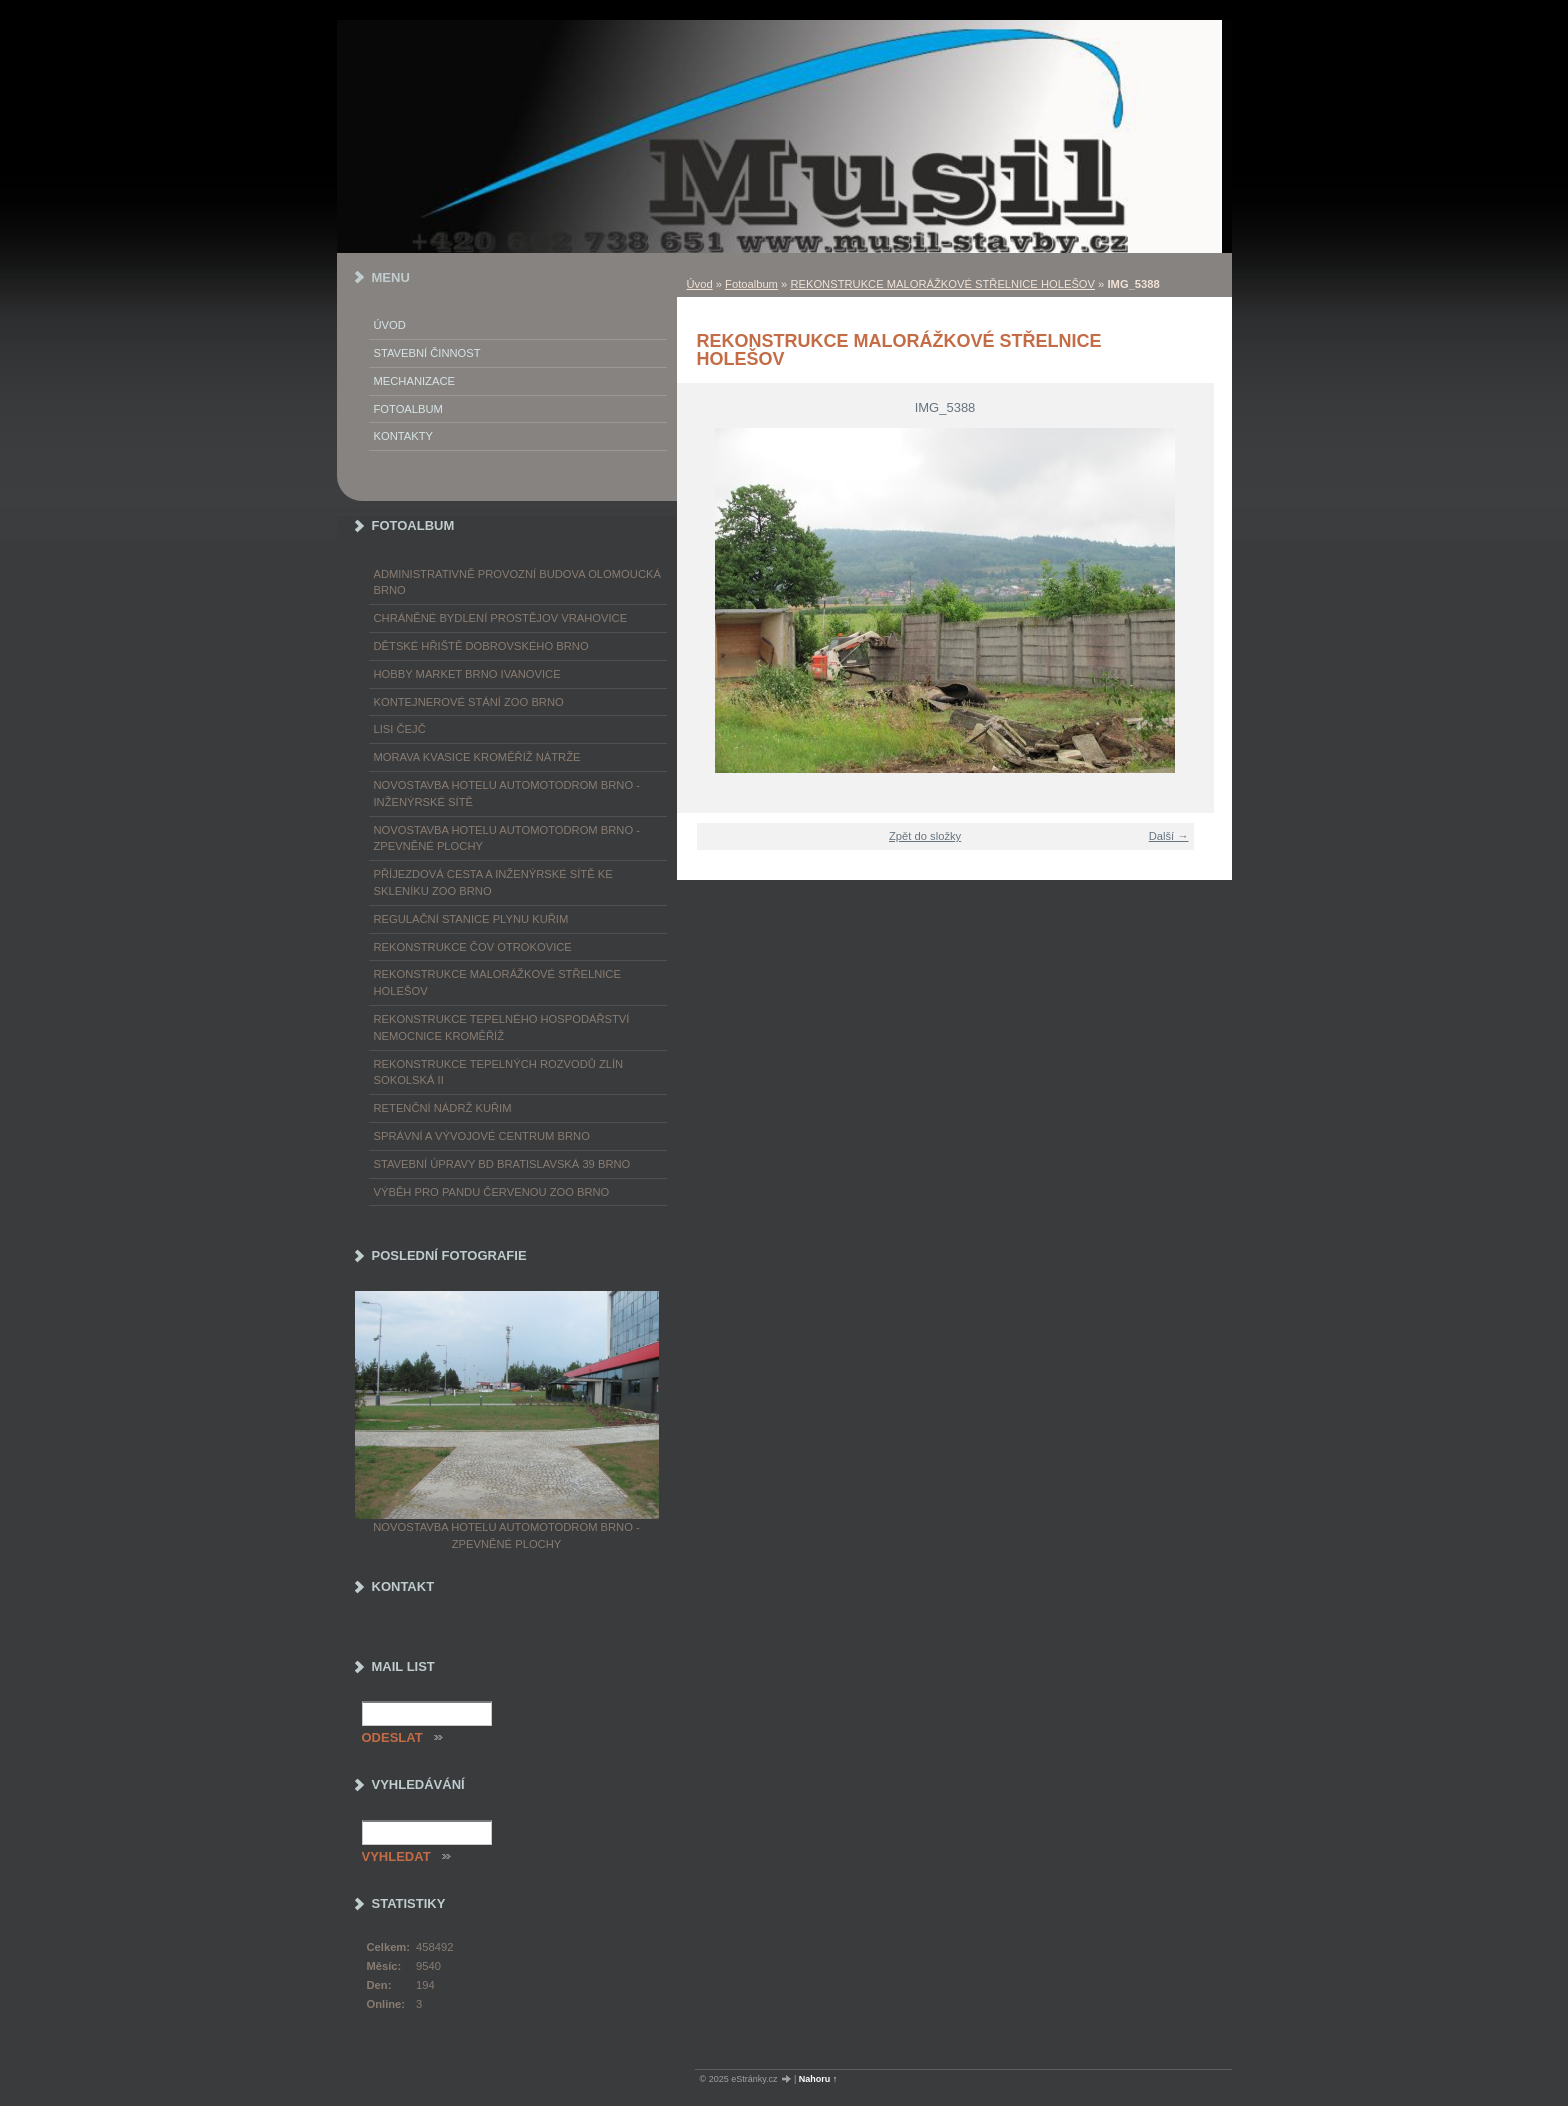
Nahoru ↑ (818, 2079)
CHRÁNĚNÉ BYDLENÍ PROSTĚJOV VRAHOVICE (501, 618)
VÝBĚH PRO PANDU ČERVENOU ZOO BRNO (492, 1192)
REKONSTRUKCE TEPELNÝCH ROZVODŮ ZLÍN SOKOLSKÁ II (499, 1072)
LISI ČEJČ (400, 729)
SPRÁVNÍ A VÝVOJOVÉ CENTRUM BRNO (482, 1136)
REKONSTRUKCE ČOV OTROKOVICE (473, 947)
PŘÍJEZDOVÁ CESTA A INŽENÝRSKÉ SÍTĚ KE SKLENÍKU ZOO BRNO (493, 882)
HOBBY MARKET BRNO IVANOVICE (467, 674)
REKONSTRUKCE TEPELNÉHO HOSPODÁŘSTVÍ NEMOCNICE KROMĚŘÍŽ (502, 1027)
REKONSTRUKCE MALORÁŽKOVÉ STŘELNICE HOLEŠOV (942, 284)
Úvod (700, 284)
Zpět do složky (925, 836)
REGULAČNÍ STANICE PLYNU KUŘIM (471, 919)
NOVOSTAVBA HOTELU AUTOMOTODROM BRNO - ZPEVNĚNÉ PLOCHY (507, 838)
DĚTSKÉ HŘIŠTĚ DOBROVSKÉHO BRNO (481, 646)
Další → (1169, 836)
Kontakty (403, 436)
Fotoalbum (751, 284)
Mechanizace (414, 381)
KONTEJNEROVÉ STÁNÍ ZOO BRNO (469, 702)
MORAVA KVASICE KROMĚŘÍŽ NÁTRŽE (477, 757)
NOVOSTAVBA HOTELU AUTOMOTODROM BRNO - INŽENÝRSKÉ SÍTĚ (507, 793)
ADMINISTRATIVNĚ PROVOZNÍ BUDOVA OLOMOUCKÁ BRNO (517, 582)
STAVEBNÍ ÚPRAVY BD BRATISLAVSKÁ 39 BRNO (502, 1164)
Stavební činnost (427, 353)
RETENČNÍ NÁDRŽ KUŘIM (443, 1108)
